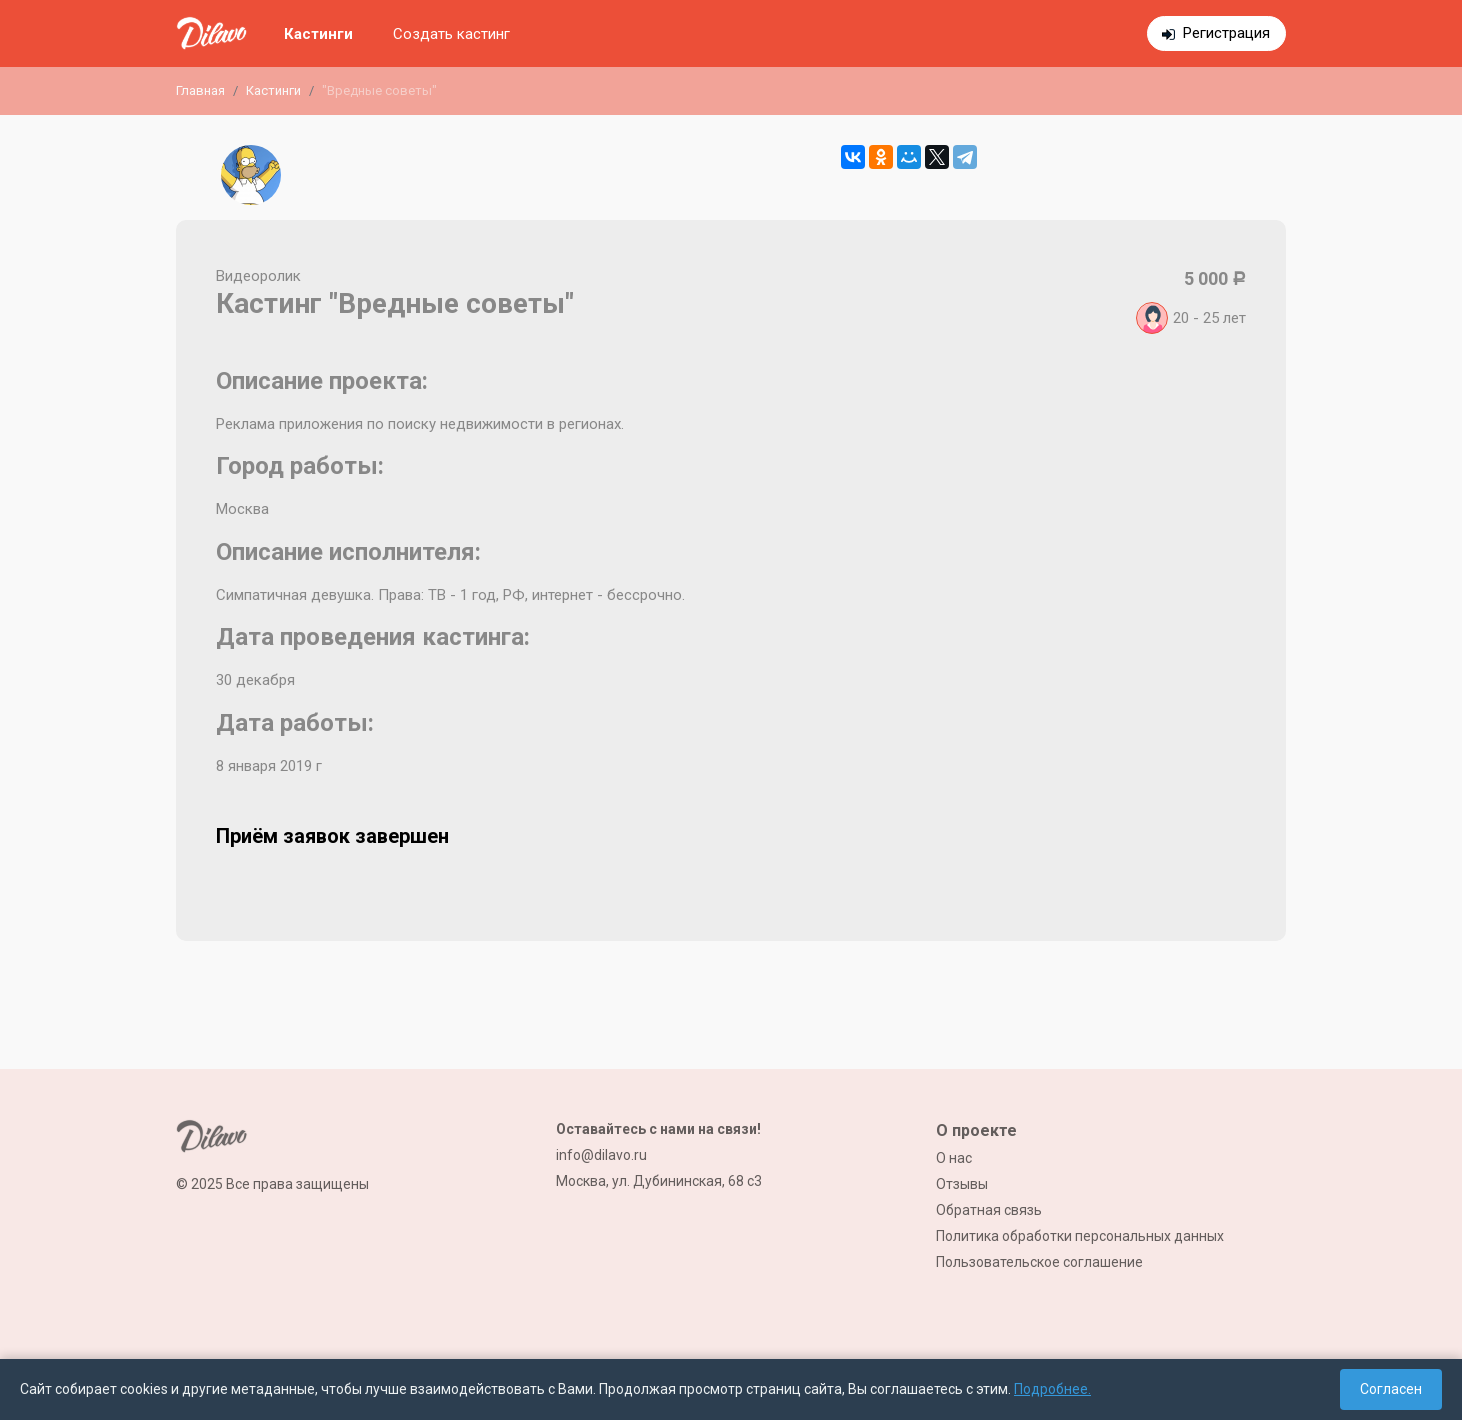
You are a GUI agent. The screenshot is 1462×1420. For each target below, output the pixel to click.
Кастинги (318, 34)
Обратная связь (989, 1210)
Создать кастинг (451, 34)
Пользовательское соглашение (1039, 1262)
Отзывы (962, 1184)
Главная (200, 90)
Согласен (1391, 1389)
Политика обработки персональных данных (1080, 1236)
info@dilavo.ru (601, 1155)
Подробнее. (1052, 1389)
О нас (954, 1158)
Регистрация (1226, 33)
